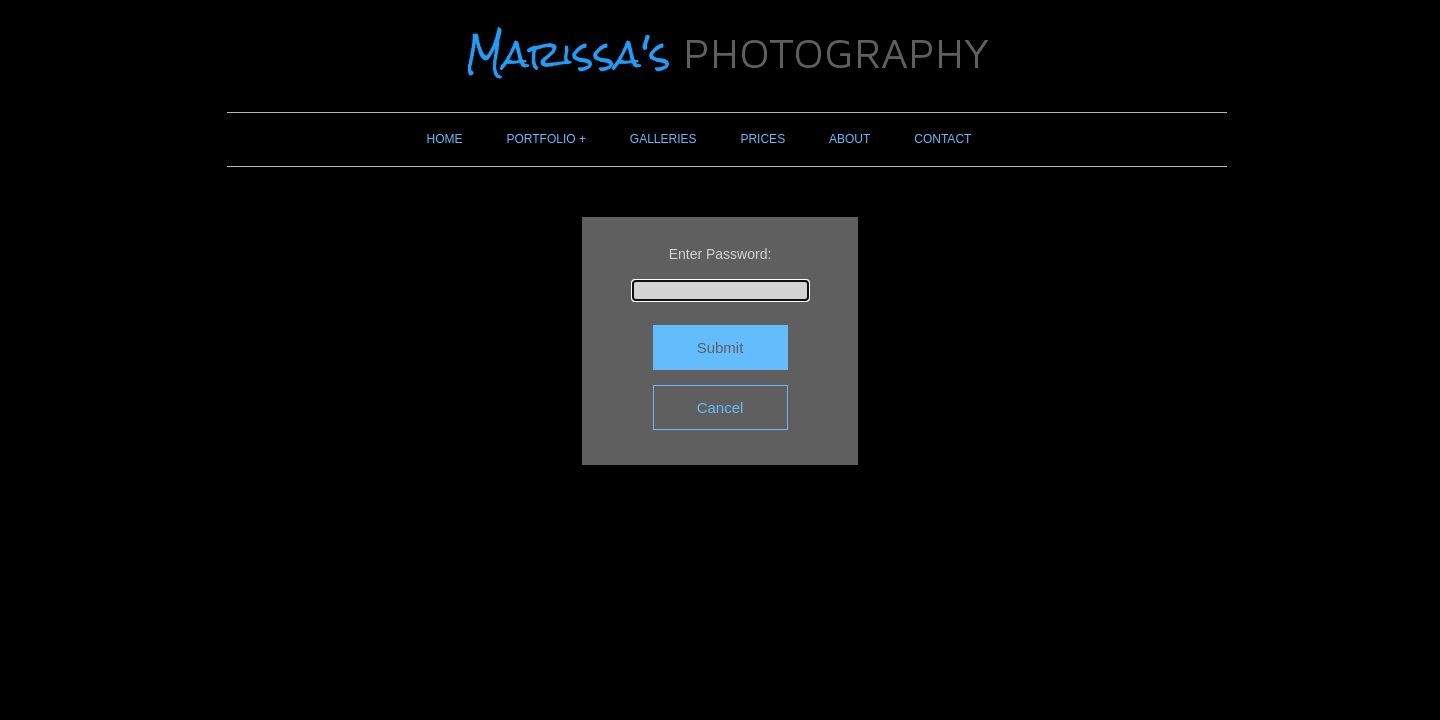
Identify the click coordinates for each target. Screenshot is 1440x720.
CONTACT (942, 139)
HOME (445, 139)
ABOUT (849, 139)
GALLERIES (663, 139)
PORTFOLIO (541, 139)
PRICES (762, 139)
